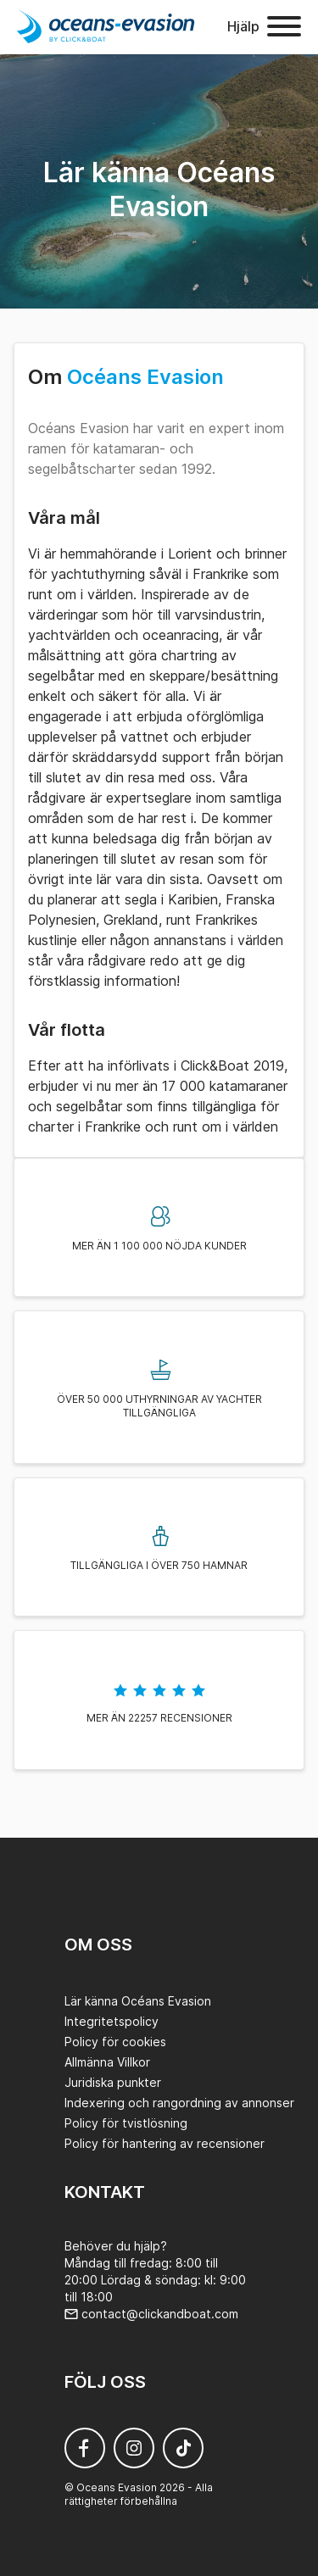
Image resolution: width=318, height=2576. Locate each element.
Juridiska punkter (112, 2082)
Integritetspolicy (111, 2021)
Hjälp (243, 26)
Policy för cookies (115, 2041)
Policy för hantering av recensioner (164, 2143)
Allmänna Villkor (107, 2062)
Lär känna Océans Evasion (137, 2001)
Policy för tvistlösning (125, 2123)
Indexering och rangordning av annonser (179, 2102)
